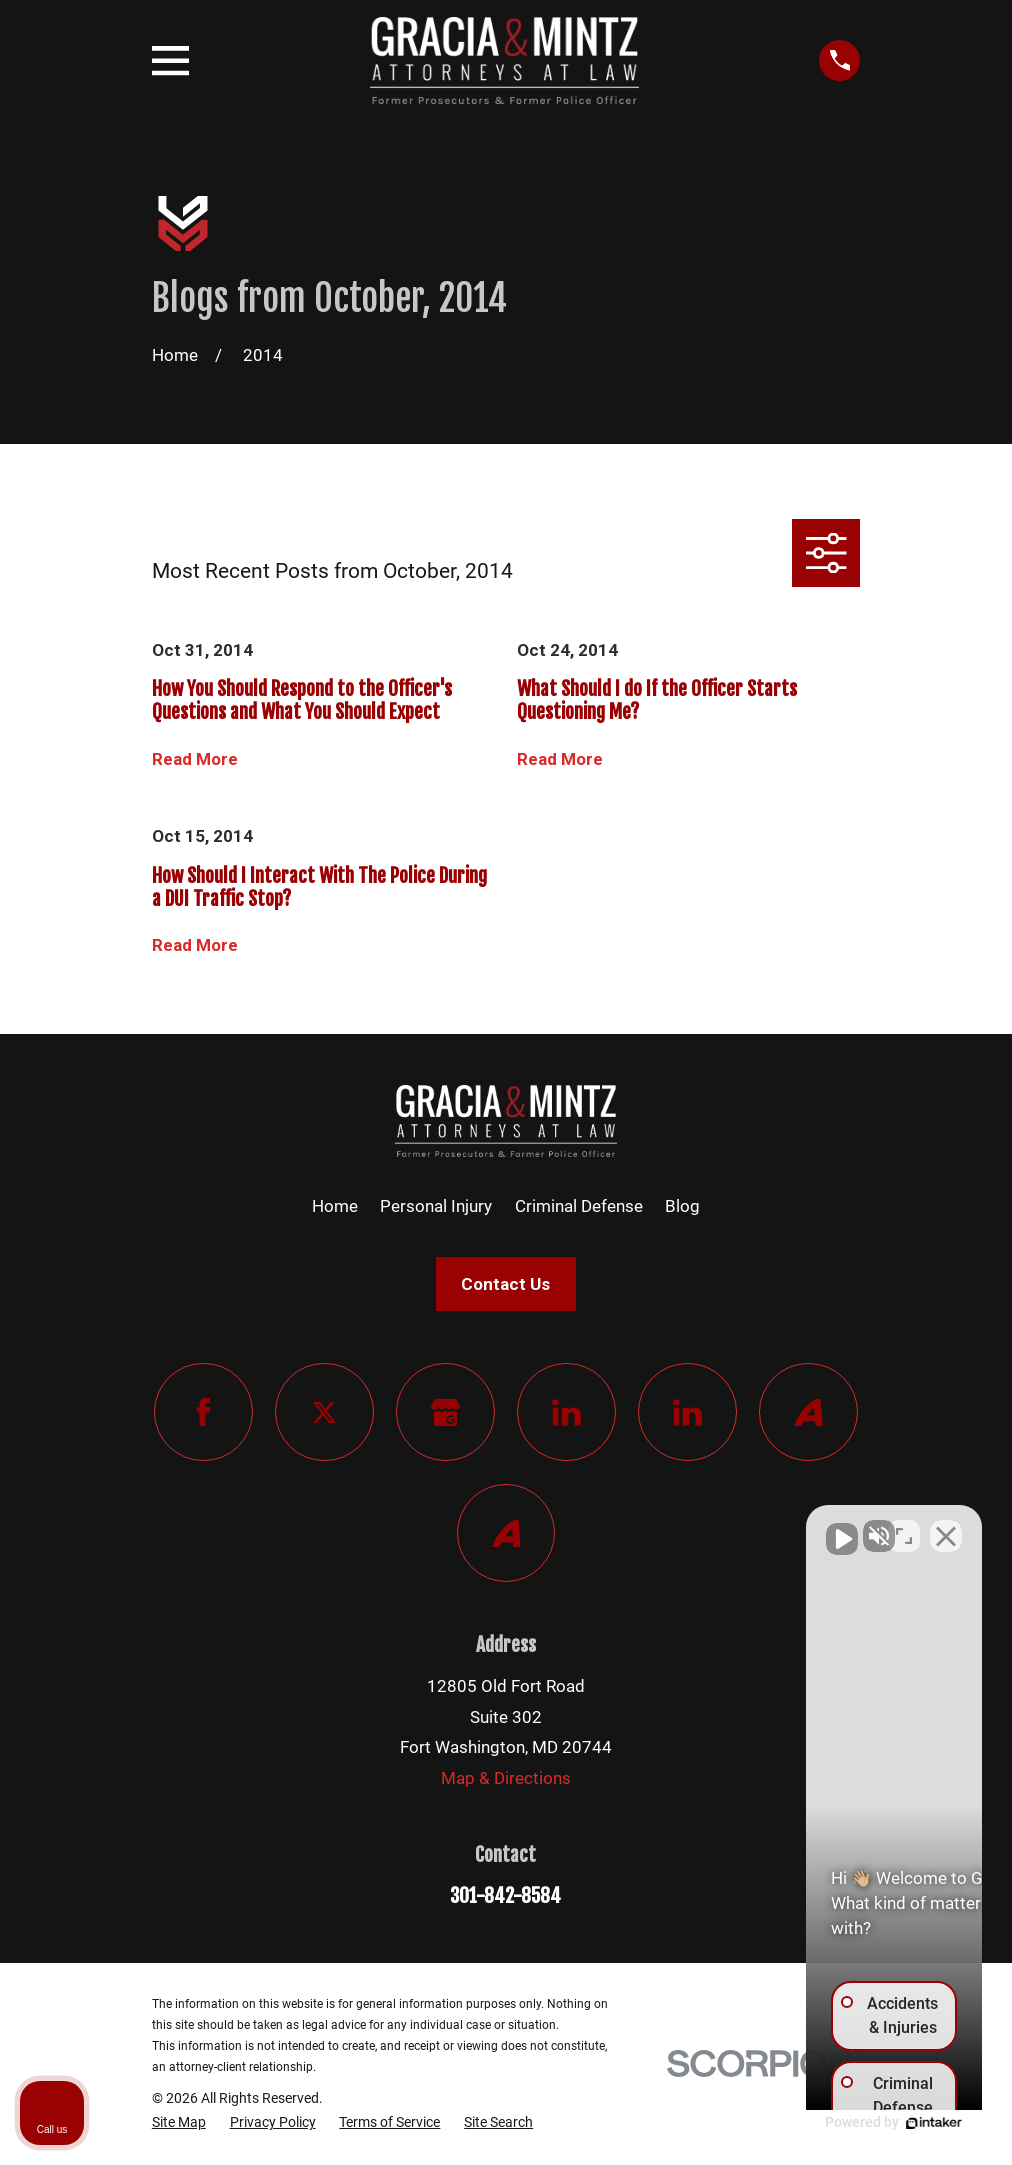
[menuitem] (179, 2122)
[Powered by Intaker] (842, 2123)
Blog (682, 1206)
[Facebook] (203, 1412)
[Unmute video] (658, 1526)
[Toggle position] (904, 1526)
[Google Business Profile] (445, 1412)
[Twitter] (324, 1412)
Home (335, 1206)
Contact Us (505, 1284)
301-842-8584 (505, 1896)
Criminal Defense (579, 1206)
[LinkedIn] (566, 1412)
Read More (195, 759)
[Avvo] (808, 1412)
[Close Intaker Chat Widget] (946, 1526)
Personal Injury (436, 1206)
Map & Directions (506, 1778)
